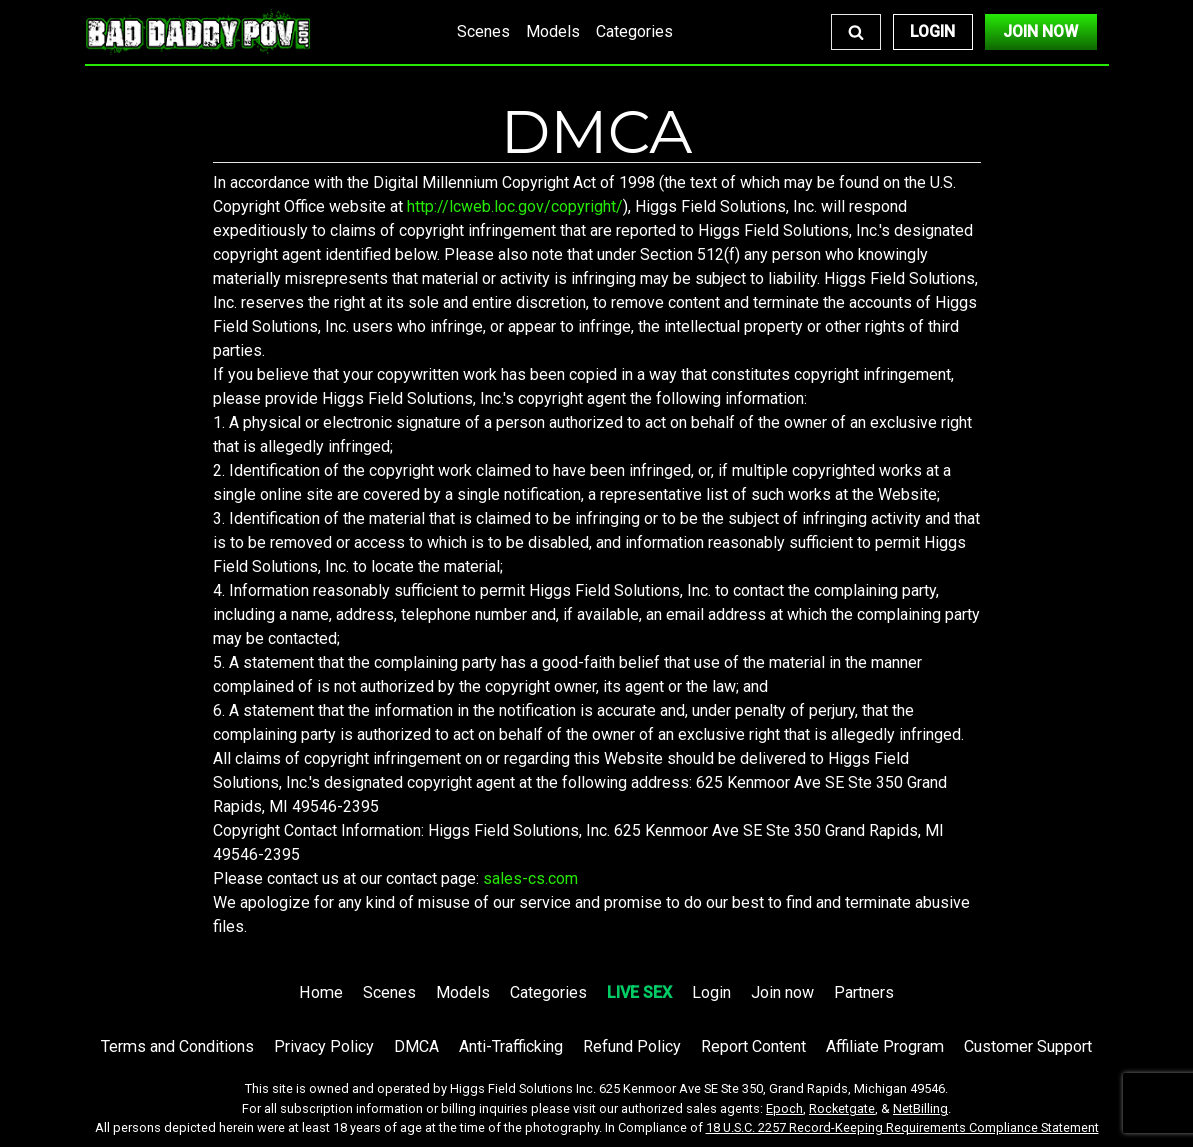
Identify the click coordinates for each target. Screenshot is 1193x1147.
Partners (864, 992)
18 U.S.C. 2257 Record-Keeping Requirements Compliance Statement (902, 1127)
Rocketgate (842, 1108)
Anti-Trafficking (511, 1046)
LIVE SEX (639, 992)
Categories (634, 31)
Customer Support (1028, 1046)
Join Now (1040, 31)
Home (321, 992)
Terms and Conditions (177, 1046)
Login (932, 31)
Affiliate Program (885, 1046)
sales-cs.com (530, 878)
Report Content (753, 1046)
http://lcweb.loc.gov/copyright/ (515, 206)
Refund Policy (632, 1046)
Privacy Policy (324, 1046)
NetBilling (920, 1108)
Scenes (483, 31)
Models (553, 31)
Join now (782, 992)
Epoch (784, 1108)
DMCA (416, 1046)
